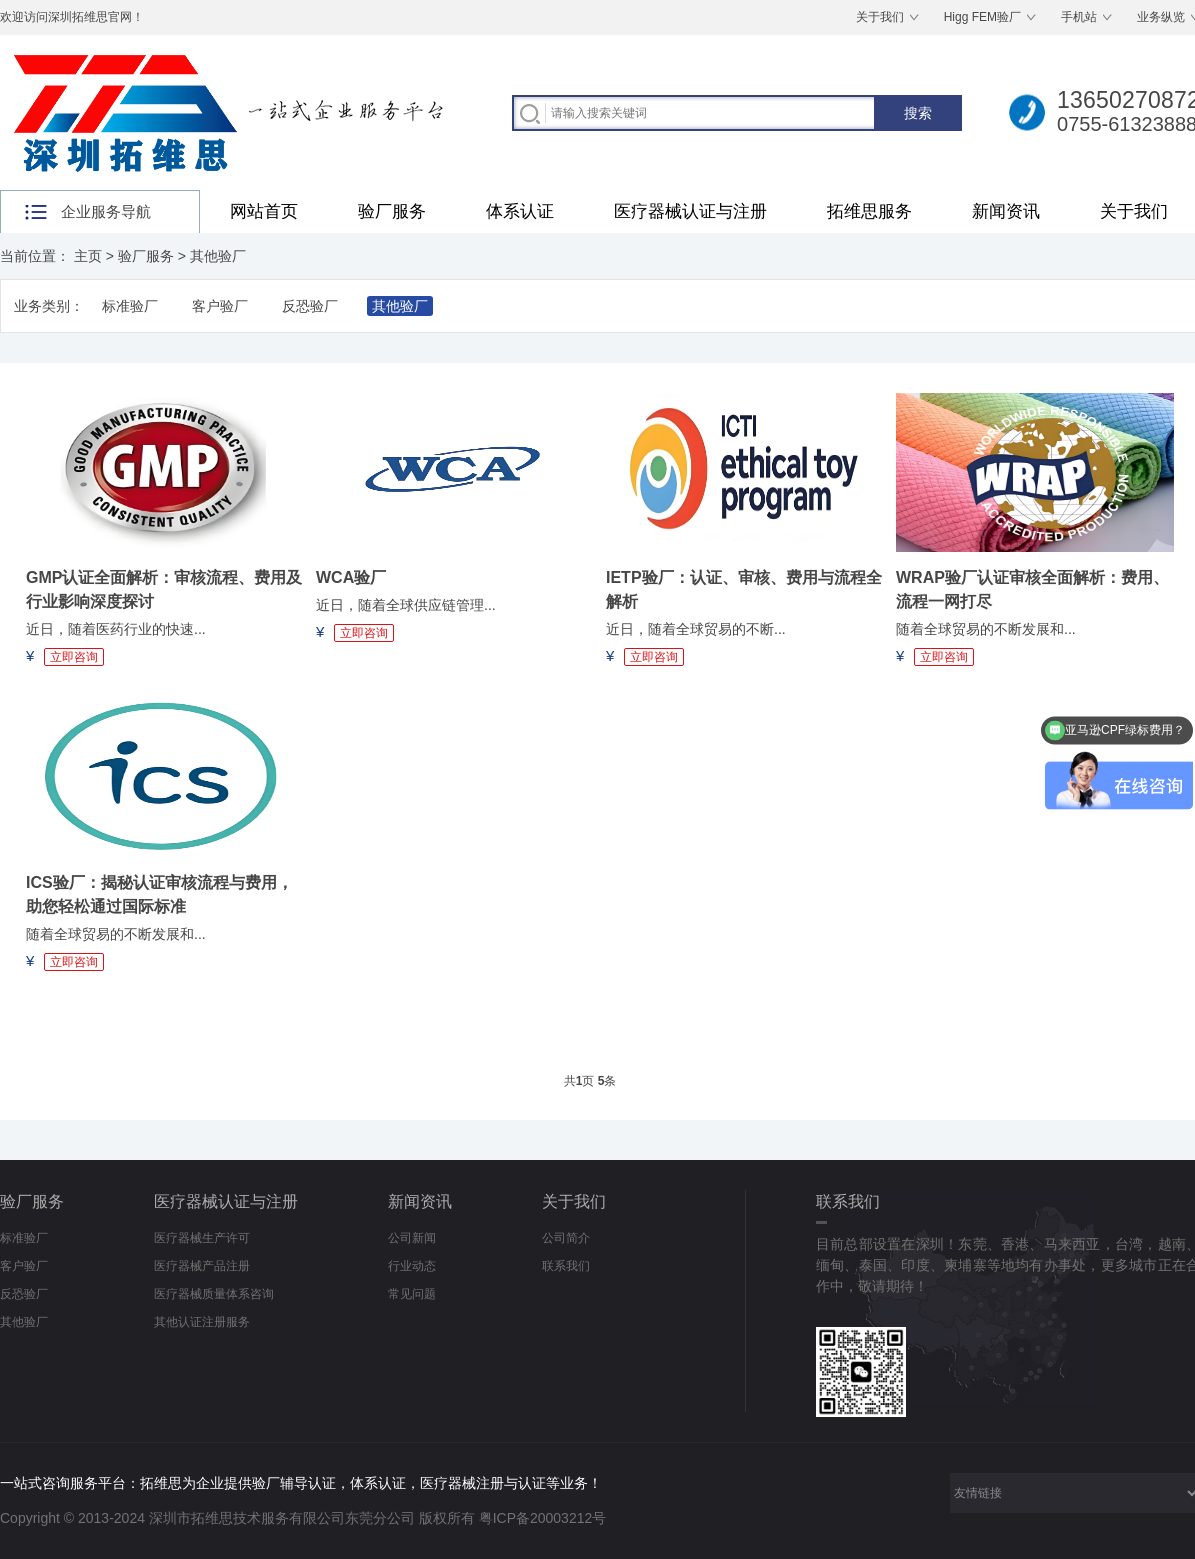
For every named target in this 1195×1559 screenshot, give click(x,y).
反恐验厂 (310, 306)
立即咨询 (74, 657)
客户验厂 (220, 306)
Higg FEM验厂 (982, 17)
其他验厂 (218, 256)
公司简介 (566, 1238)
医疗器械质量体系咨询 (214, 1294)
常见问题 (412, 1294)
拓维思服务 (869, 211)
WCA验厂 (351, 577)
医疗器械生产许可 (202, 1238)
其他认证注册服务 (202, 1322)
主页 (88, 256)
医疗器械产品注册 (202, 1266)
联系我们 (566, 1266)
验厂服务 (392, 211)
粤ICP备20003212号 (543, 1518)
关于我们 (880, 17)
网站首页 (264, 211)
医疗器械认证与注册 (690, 211)
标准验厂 (130, 306)
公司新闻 (412, 1238)
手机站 (1079, 17)
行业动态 (412, 1266)
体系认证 (520, 211)
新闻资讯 (1006, 211)
